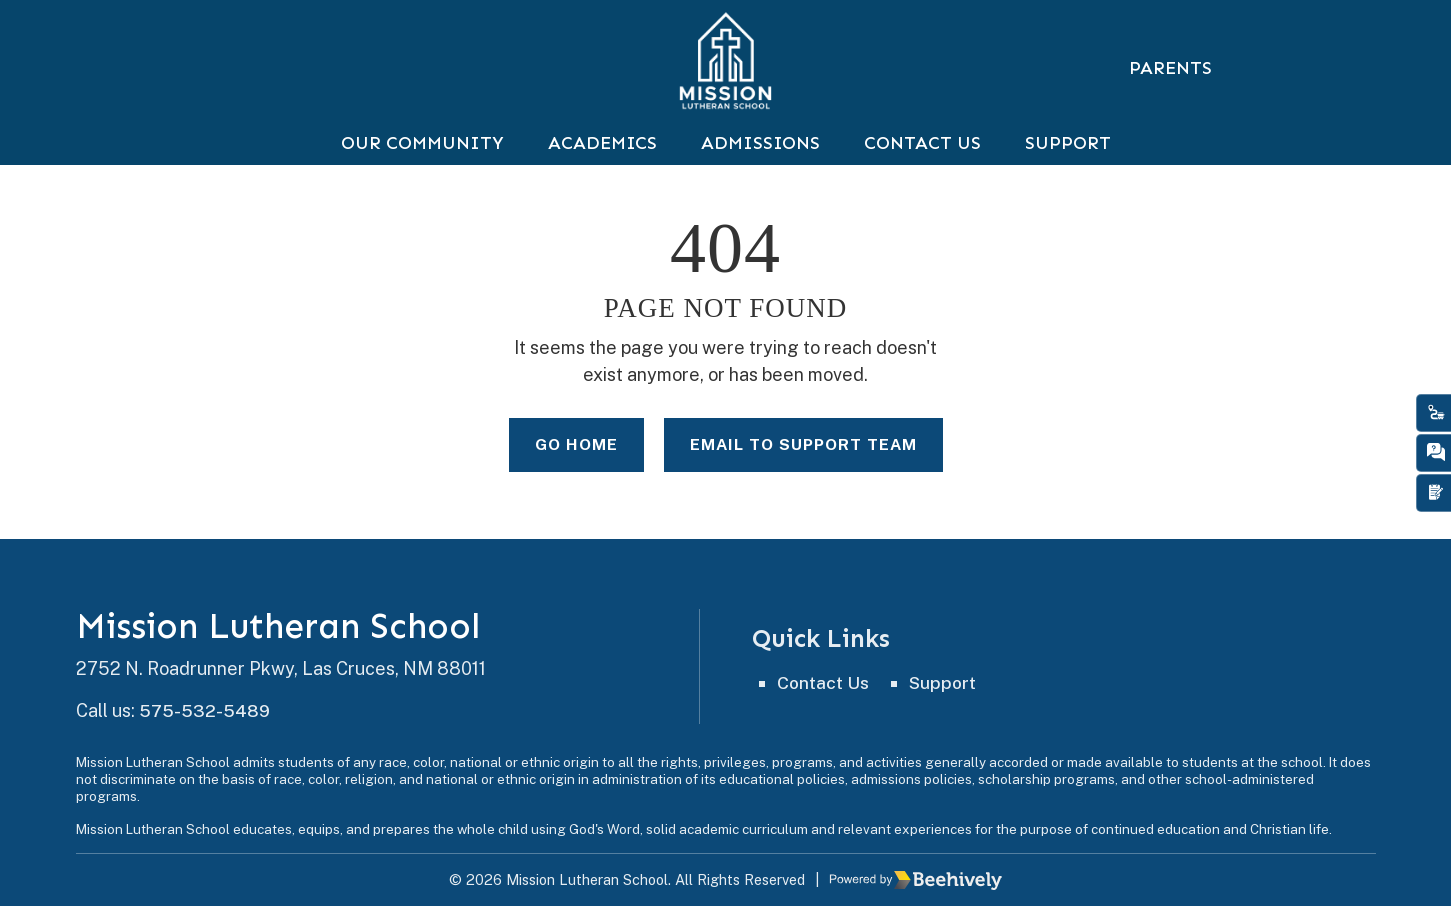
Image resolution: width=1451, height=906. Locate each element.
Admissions (760, 162)
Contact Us (922, 162)
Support (1068, 162)
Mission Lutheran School (285, 627)
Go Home (573, 464)
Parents (1170, 68)
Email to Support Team (803, 464)
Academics (602, 162)
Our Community (422, 162)
